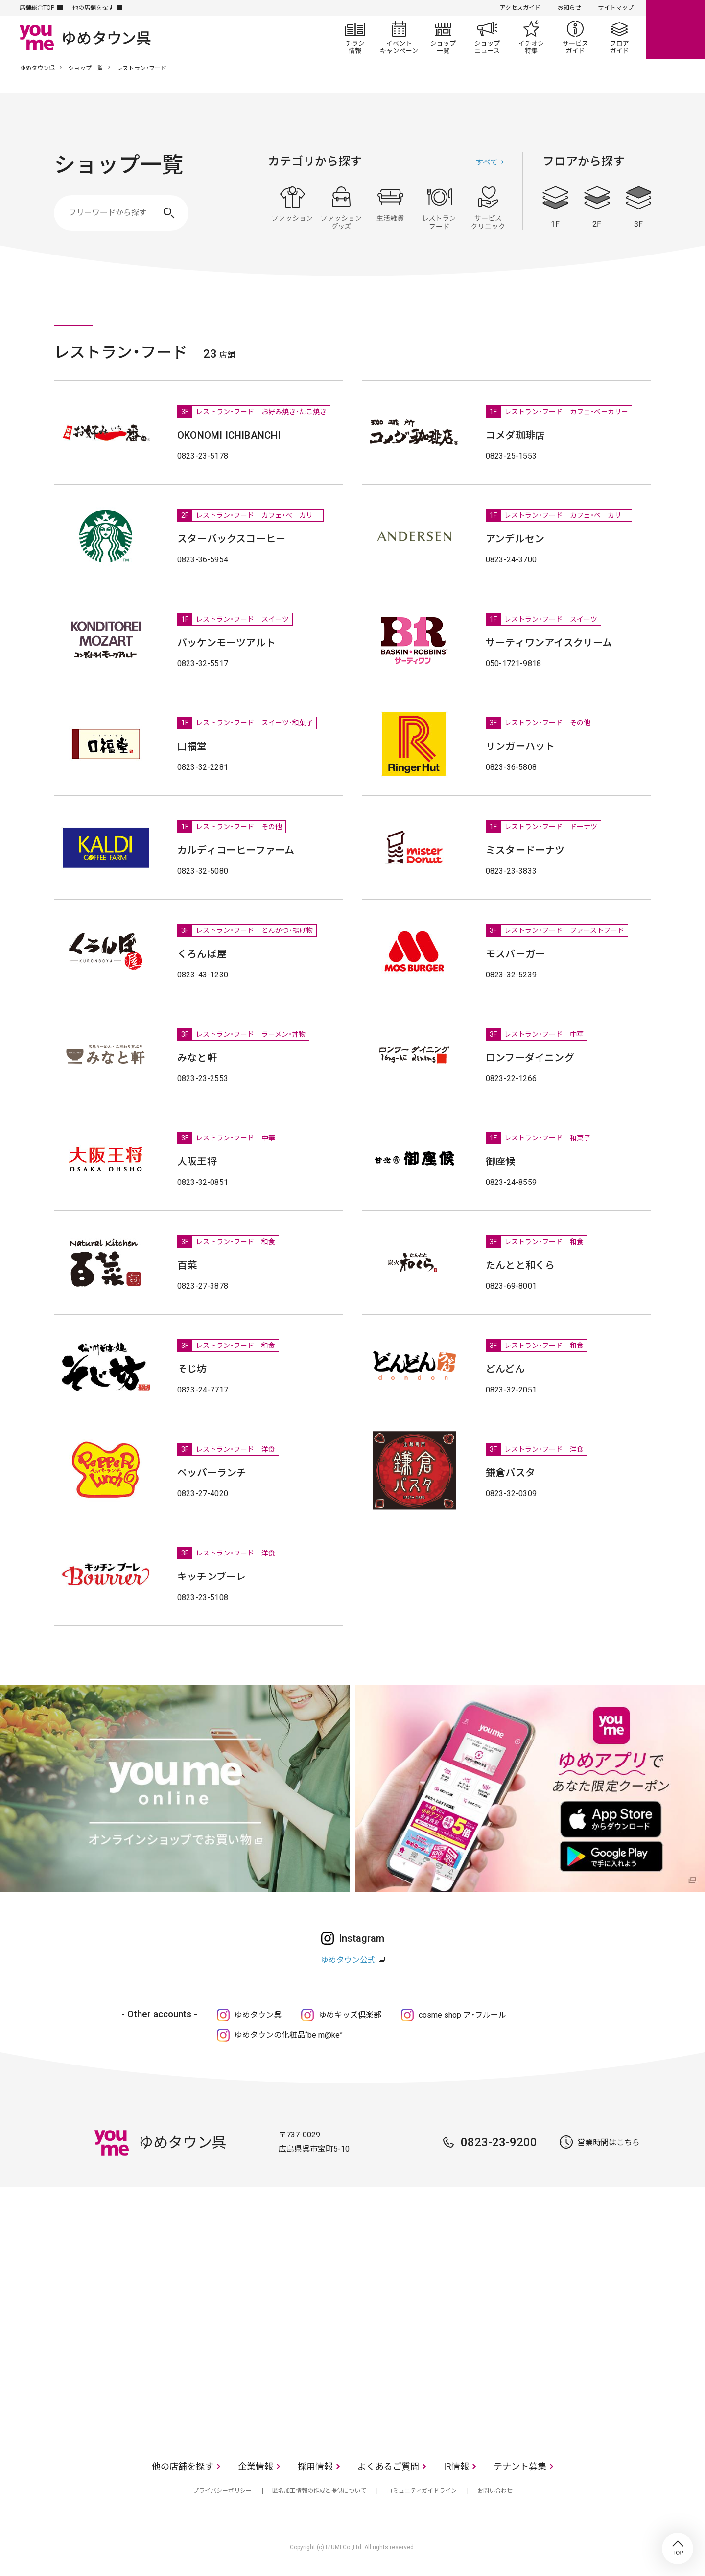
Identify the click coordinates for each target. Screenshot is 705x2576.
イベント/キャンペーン (399, 37)
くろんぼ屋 (202, 954)
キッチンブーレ (211, 1576)
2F (597, 206)
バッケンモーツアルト (226, 643)
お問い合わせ (495, 2490)
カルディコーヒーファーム (235, 850)
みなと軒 (197, 1058)
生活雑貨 (390, 208)
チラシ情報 (355, 37)
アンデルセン (515, 539)
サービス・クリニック (488, 208)
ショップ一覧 (443, 37)
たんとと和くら (520, 1265)
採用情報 (315, 2466)
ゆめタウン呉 (37, 68)
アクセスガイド (520, 7)
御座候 (501, 1161)
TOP (677, 2548)
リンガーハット (520, 746)
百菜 (187, 1265)
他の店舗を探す (93, 7)
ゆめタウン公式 (348, 1960)
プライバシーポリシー (222, 2490)
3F (638, 206)
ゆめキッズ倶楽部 (350, 2014)
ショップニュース (487, 37)
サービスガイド (575, 37)
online (675, 29)
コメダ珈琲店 (515, 435)
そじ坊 (192, 1369)
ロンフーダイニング (530, 1058)
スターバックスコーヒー (231, 539)
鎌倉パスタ (510, 1473)
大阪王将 (197, 1161)
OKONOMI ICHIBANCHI (229, 435)
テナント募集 (520, 2466)
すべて (486, 162)
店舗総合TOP (37, 7)
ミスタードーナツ (525, 850)
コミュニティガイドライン (422, 2490)
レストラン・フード (439, 208)
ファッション (292, 208)
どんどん (505, 1369)
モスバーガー (515, 954)
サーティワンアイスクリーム (549, 643)
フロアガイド (619, 37)
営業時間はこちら (608, 2142)
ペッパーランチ (211, 1473)
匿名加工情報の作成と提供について (319, 2490)
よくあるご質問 (388, 2466)
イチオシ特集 (531, 37)
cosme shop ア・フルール (462, 2014)
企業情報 (255, 2466)
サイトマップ (616, 7)
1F (555, 206)
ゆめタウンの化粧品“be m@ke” (289, 2035)
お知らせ (569, 7)
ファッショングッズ (341, 208)
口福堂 (192, 746)
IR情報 (456, 2466)
